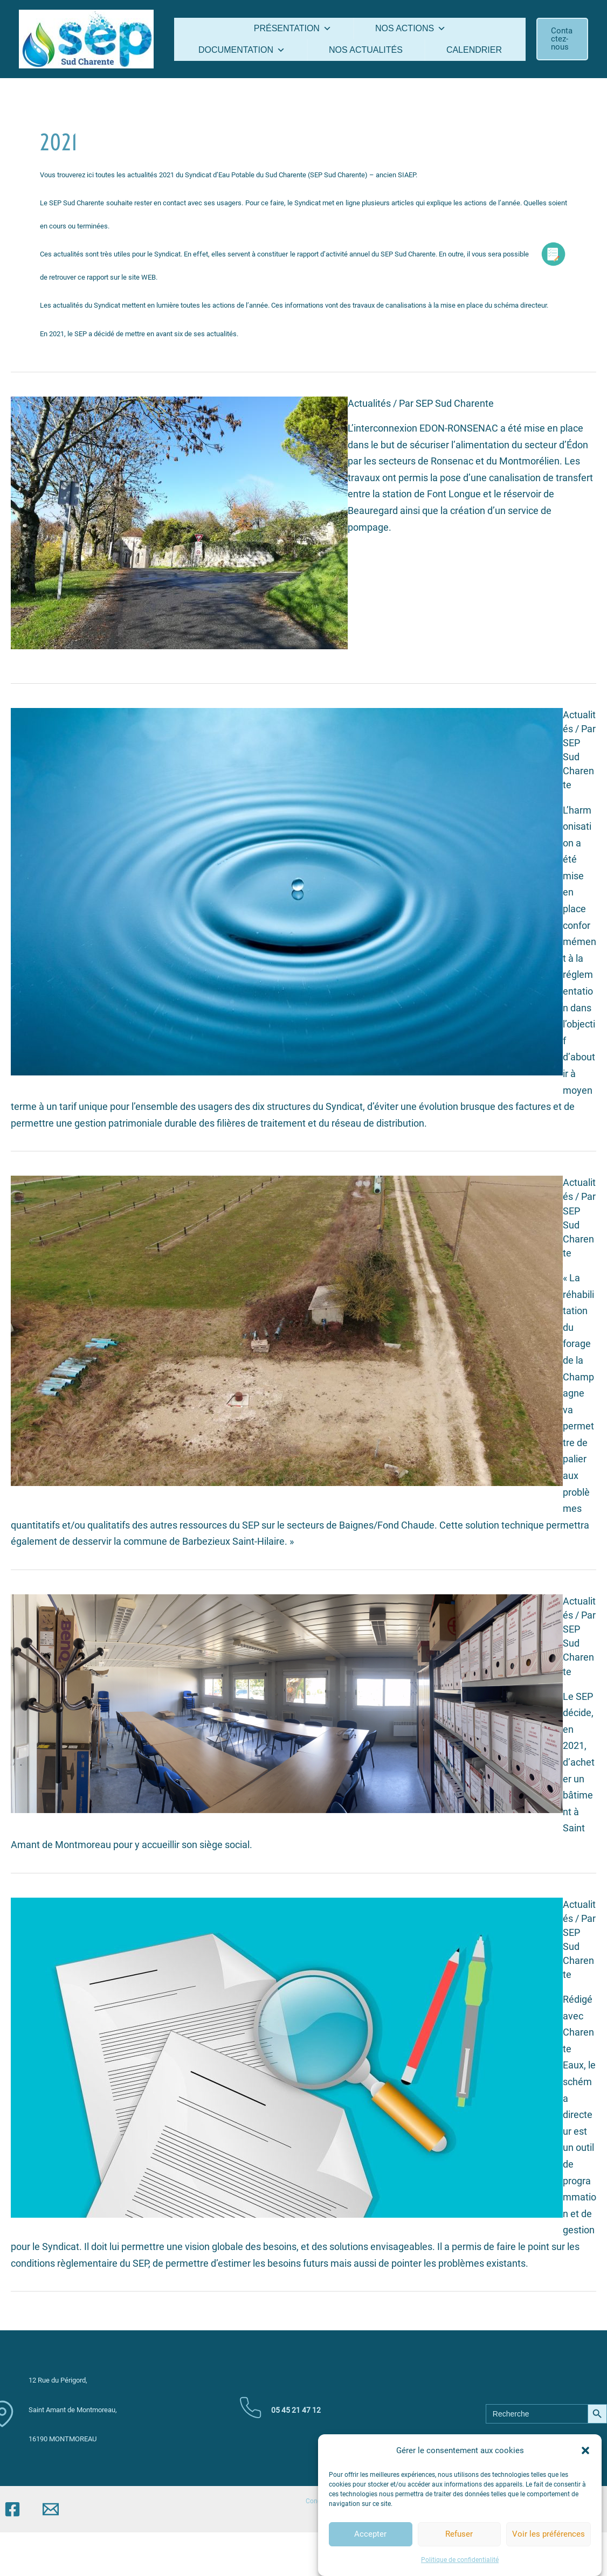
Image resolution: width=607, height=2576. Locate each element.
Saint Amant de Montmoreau (73, 2410)
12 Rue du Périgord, (58, 2380)
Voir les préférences (548, 2555)
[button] (585, 2472)
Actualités (369, 403)
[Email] (50, 2509)
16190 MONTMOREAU (62, 2439)
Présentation (293, 28)
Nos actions (410, 28)
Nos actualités (366, 49)
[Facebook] (12, 2509)
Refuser (459, 2555)
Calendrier (474, 49)
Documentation (241, 49)
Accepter (370, 2555)
